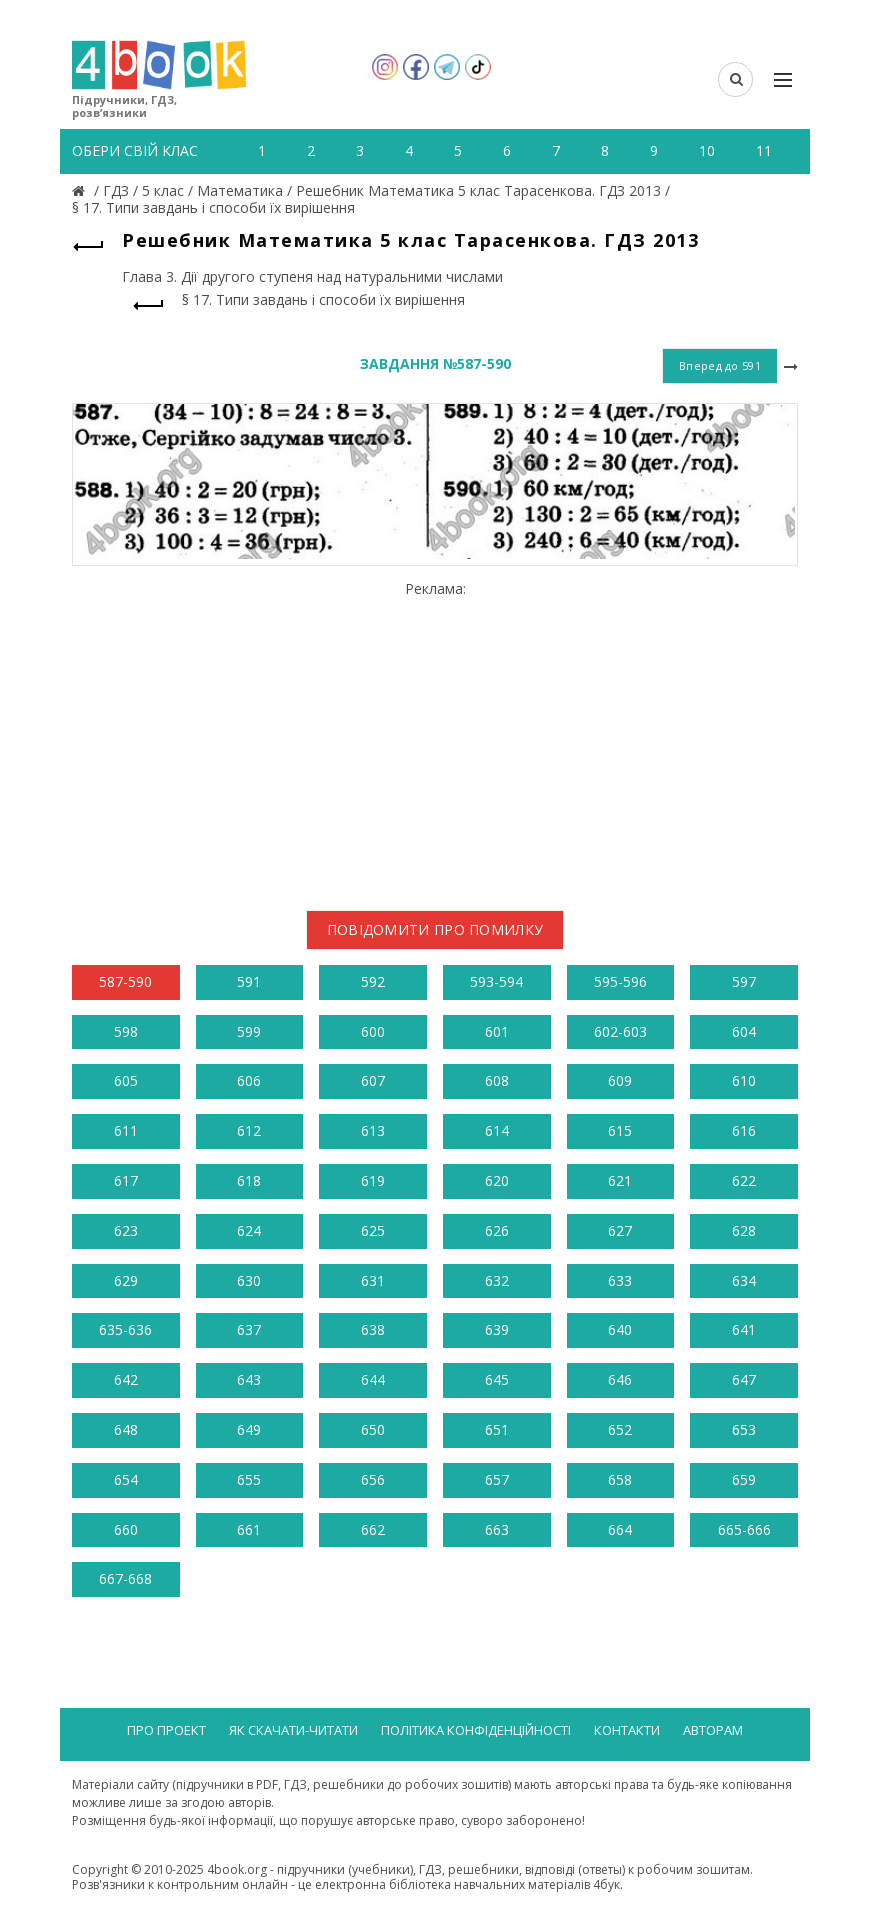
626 (497, 1230)
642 (126, 1379)
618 (249, 1180)
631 (373, 1280)
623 (126, 1230)
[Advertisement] (435, 738)
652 (620, 1429)
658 (620, 1479)
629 (126, 1280)
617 (126, 1180)
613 (373, 1130)
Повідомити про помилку (435, 929)
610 (744, 1080)
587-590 (125, 981)
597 (744, 981)
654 (126, 1479)
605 (126, 1080)
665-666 (744, 1529)
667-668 (125, 1578)
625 (373, 1230)
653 (744, 1429)
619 (373, 1180)
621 (620, 1180)
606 (249, 1080)
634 (744, 1280)
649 (249, 1429)
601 (497, 1031)
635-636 (125, 1329)
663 (497, 1529)
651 (497, 1429)
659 (744, 1479)
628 (744, 1230)
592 (373, 981)
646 (620, 1379)
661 (249, 1529)
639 (497, 1329)
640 (620, 1329)
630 (249, 1280)
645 (497, 1379)
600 (373, 1031)
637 (249, 1329)
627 (620, 1230)
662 (373, 1529)
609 (620, 1080)
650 (373, 1429)
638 (373, 1329)
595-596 (620, 981)
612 (249, 1130)
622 (744, 1180)
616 (744, 1130)
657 (497, 1479)
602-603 (620, 1031)
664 (620, 1529)
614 (497, 1130)
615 (620, 1130)
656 (373, 1479)
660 (126, 1529)
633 (620, 1280)
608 (497, 1080)
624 (249, 1230)
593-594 (496, 981)
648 (126, 1429)
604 (744, 1031)
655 (249, 1479)
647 (744, 1379)
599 (249, 1031)
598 (126, 1031)
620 (497, 1180)
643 (249, 1379)
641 (744, 1329)
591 (249, 981)
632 (497, 1280)
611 (126, 1130)
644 (373, 1379)
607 (373, 1080)
